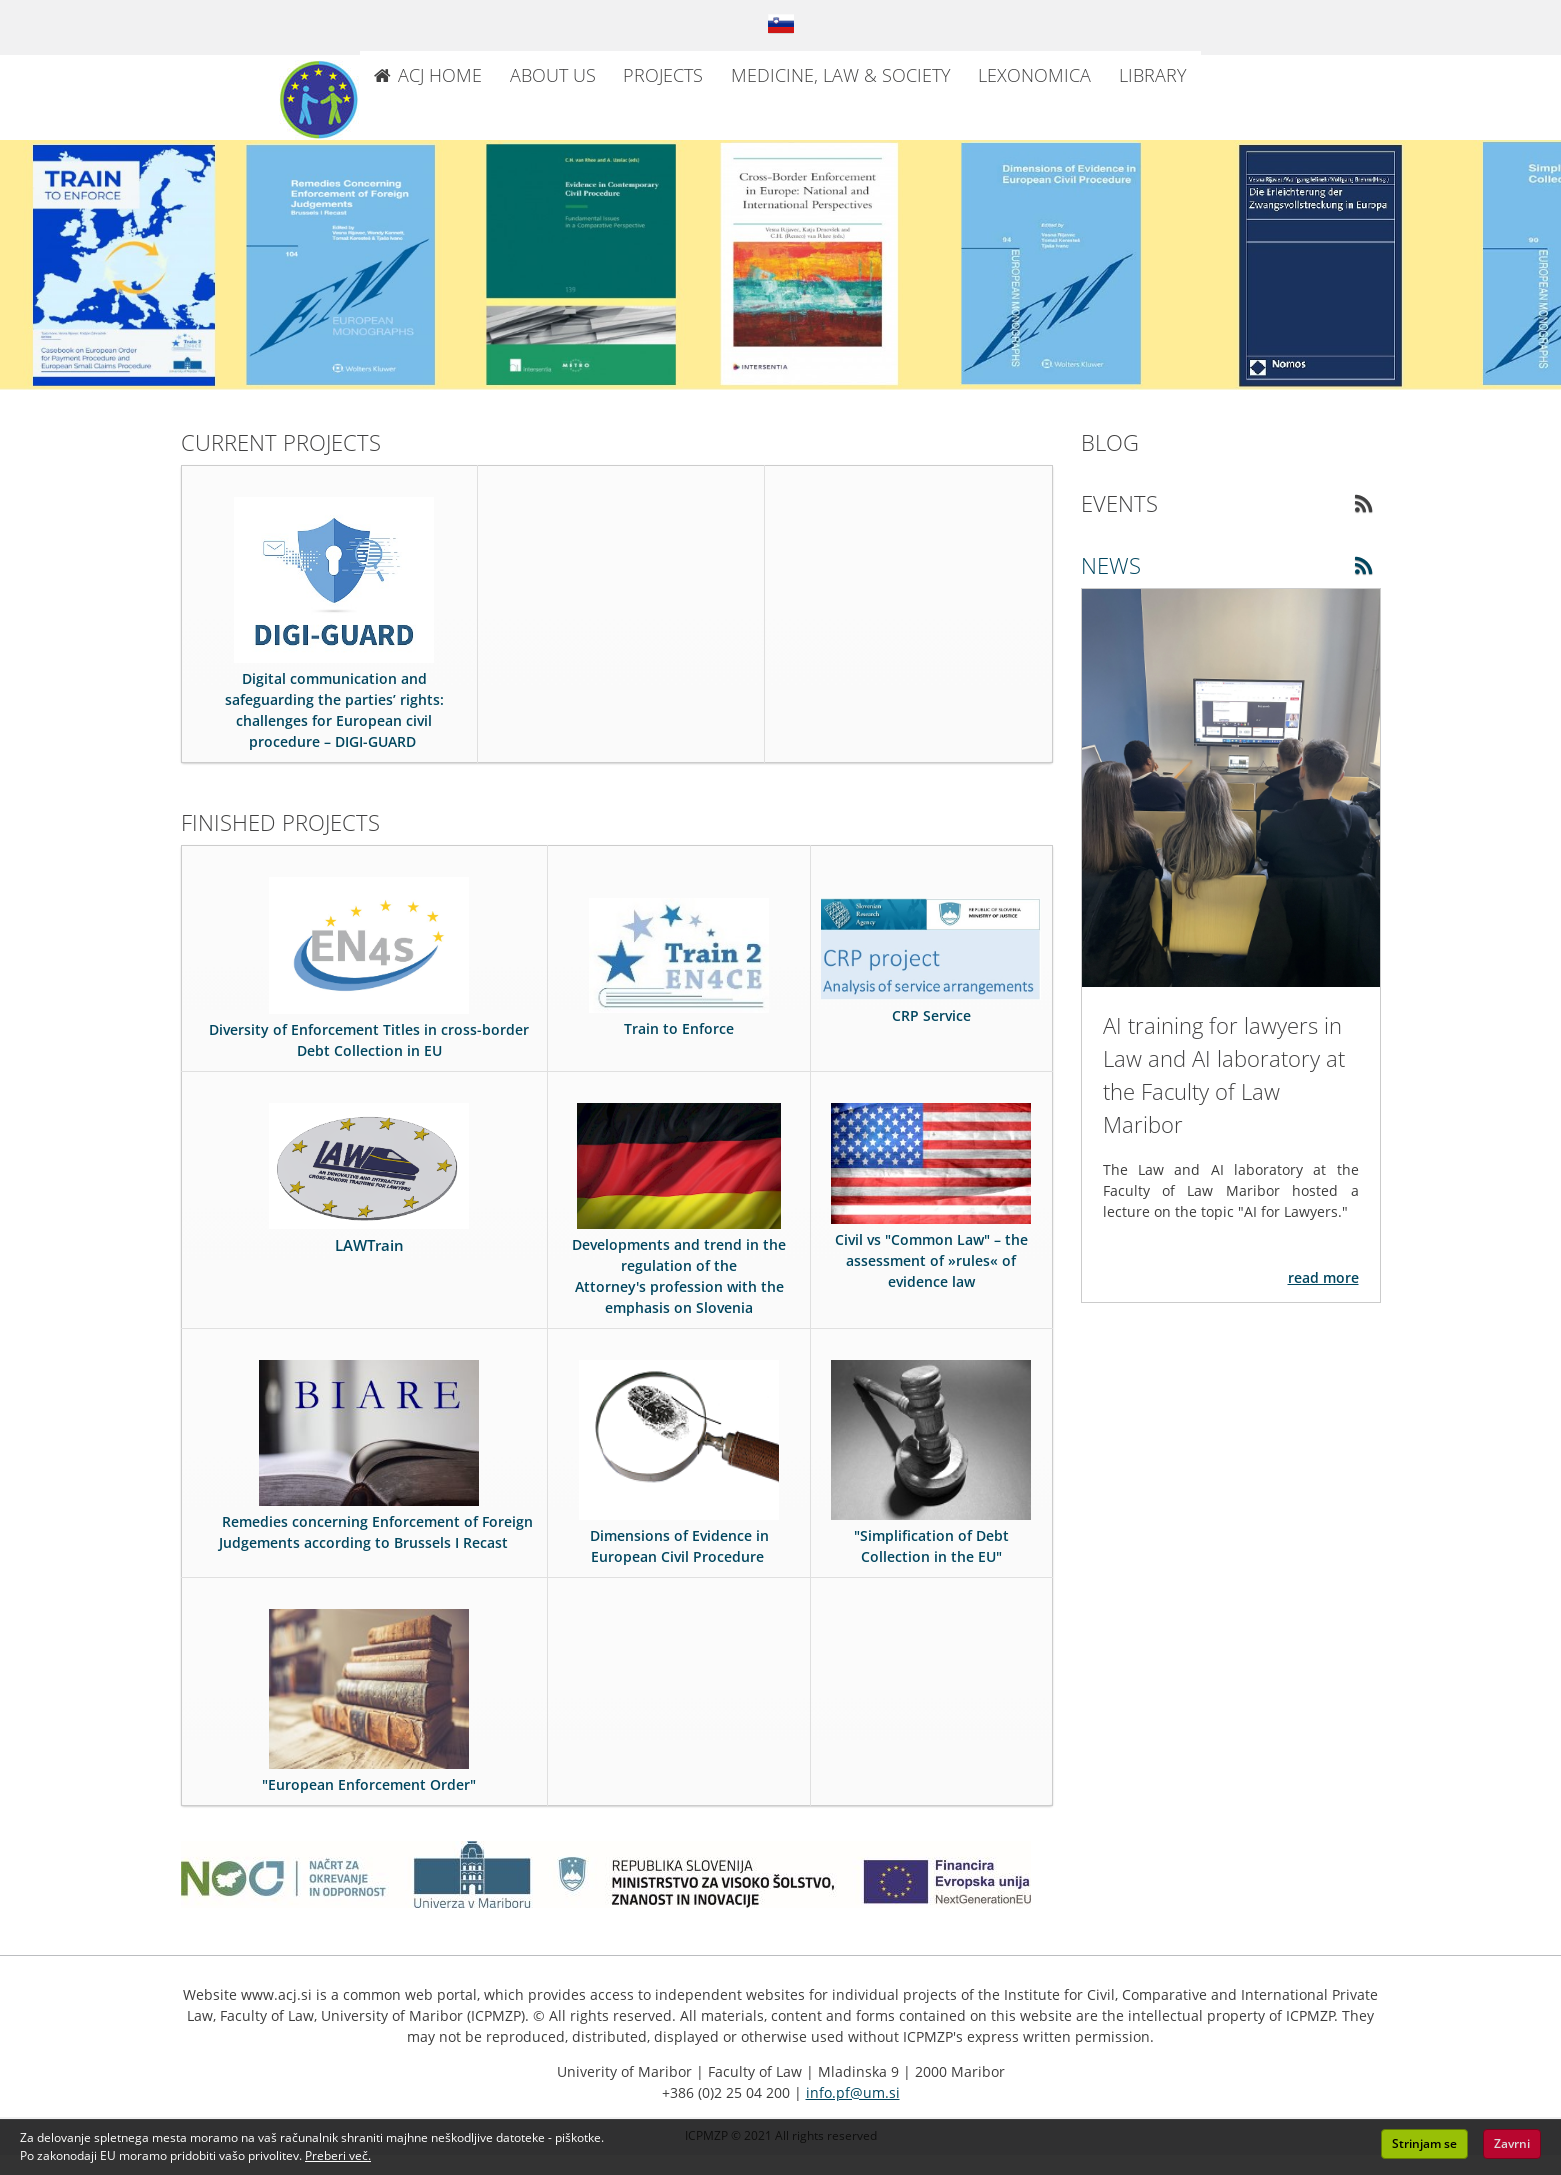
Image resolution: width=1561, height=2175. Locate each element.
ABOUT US (553, 75)
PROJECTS (663, 75)
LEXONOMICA (1034, 75)
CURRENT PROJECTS (281, 442)
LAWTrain (369, 1245)
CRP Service (931, 1015)
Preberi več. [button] (338, 2155)
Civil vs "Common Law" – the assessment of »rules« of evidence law (931, 1260)
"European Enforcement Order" (369, 1784)
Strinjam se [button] (1424, 2143)
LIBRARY (1153, 75)
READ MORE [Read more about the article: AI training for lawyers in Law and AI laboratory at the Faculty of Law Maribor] (1323, 1277)
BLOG (1110, 442)
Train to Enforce (679, 1028)
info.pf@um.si (853, 2092)
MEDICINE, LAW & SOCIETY (841, 75)
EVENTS (1119, 503)
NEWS (1111, 565)
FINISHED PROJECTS (280, 822)
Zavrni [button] (1512, 2143)
